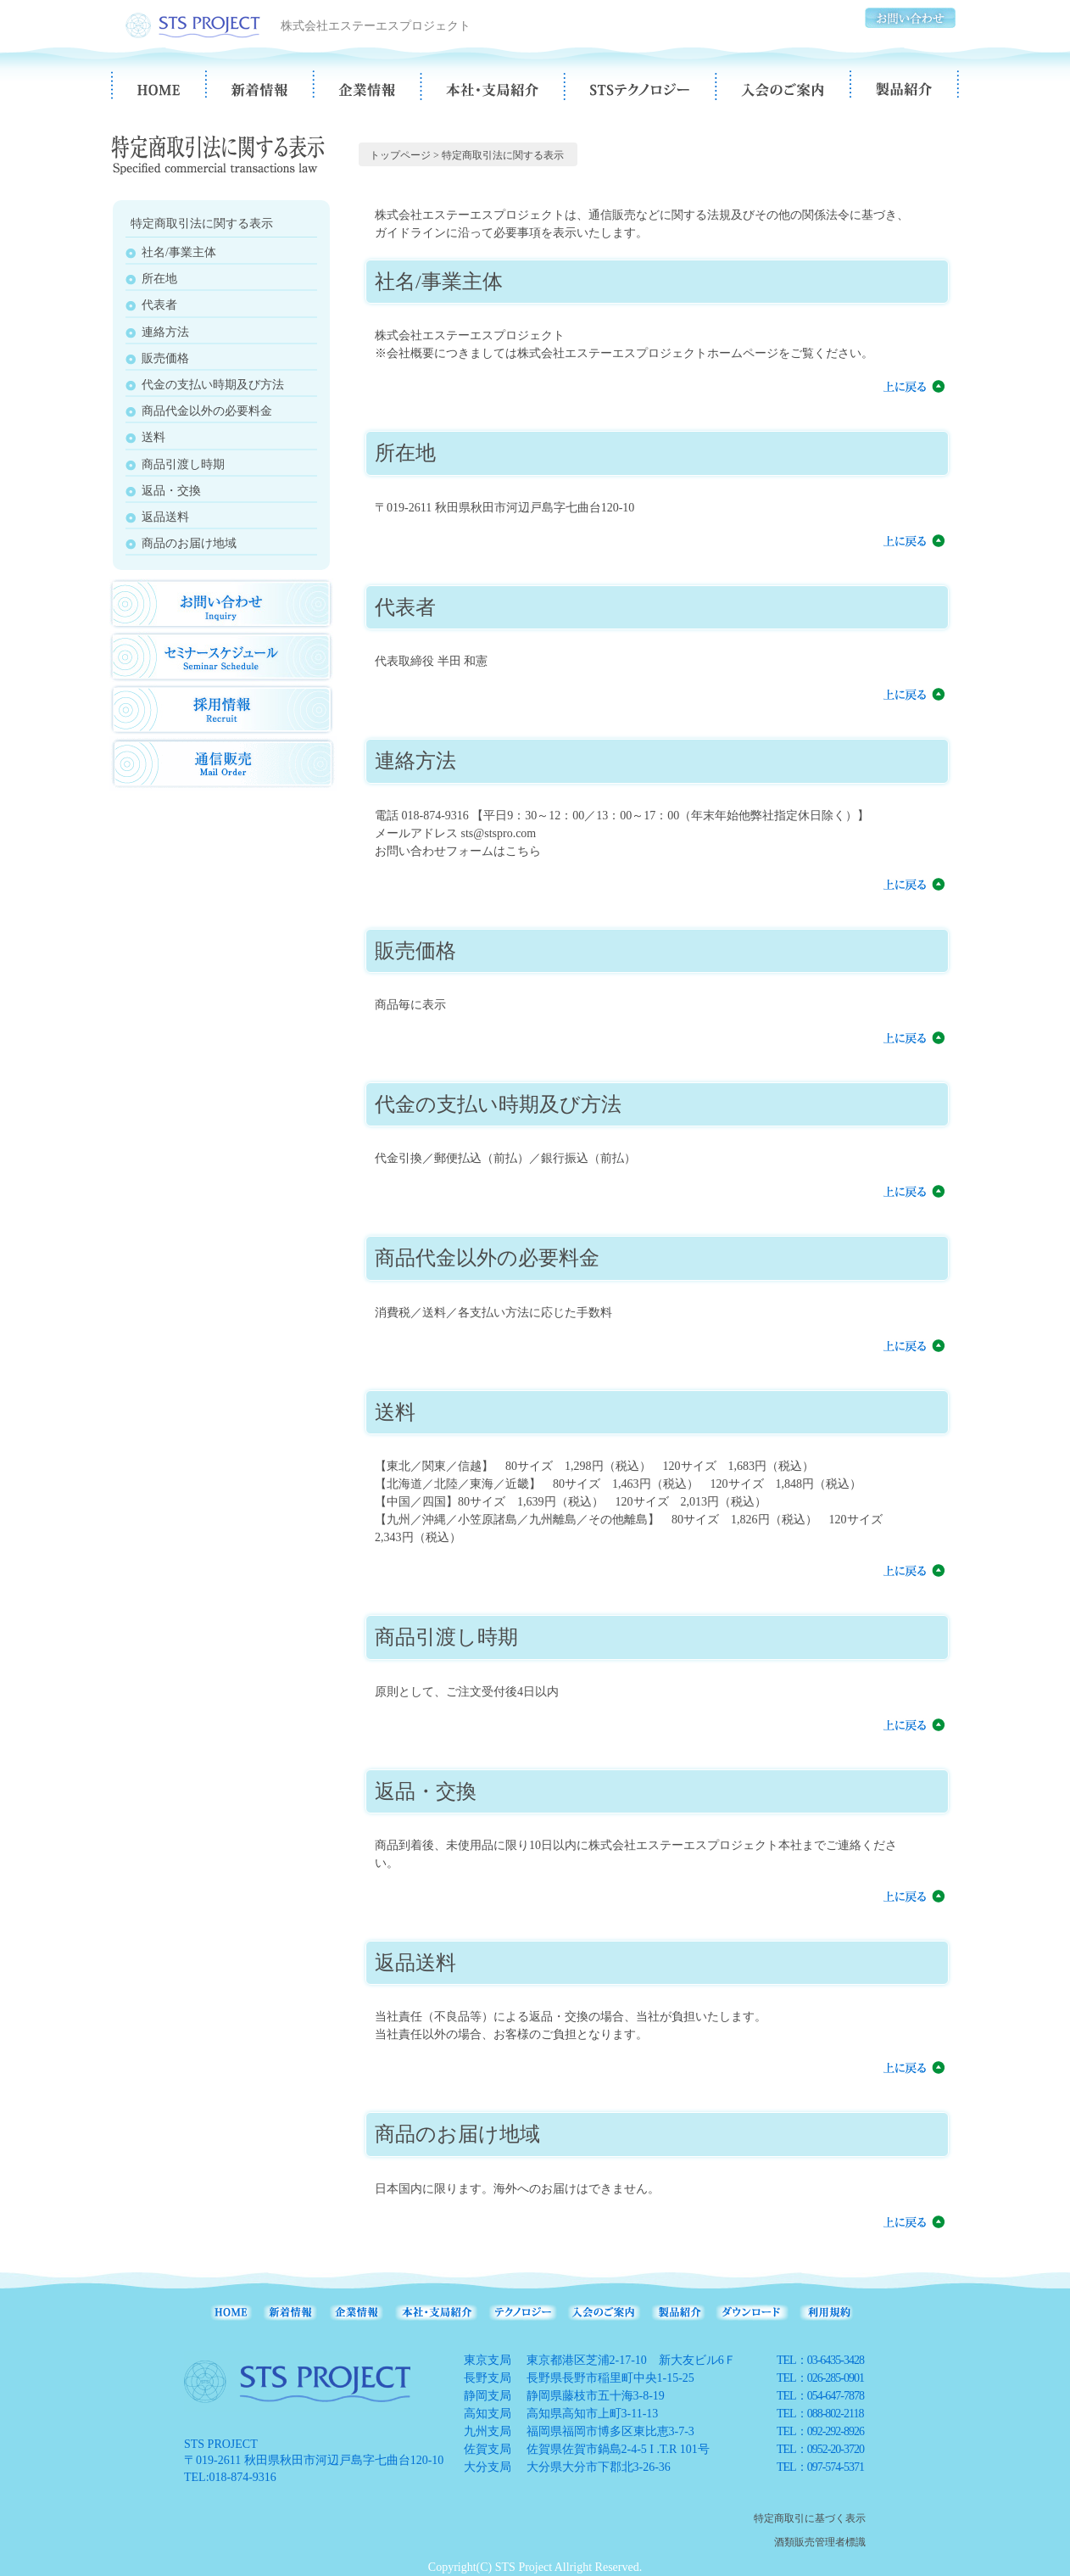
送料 (153, 437)
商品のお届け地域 (189, 543)
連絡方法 (165, 332)
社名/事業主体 (179, 252)
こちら (523, 851)
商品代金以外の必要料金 (207, 411)
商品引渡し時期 (183, 464)
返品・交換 (171, 490)
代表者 (159, 305)
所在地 (159, 278)
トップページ (400, 155)
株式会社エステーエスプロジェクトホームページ (647, 353)
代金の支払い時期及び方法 (213, 384)
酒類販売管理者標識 (820, 2542)
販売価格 (165, 358)
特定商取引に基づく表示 (810, 2518)
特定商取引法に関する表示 (503, 155)
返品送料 (165, 517)
